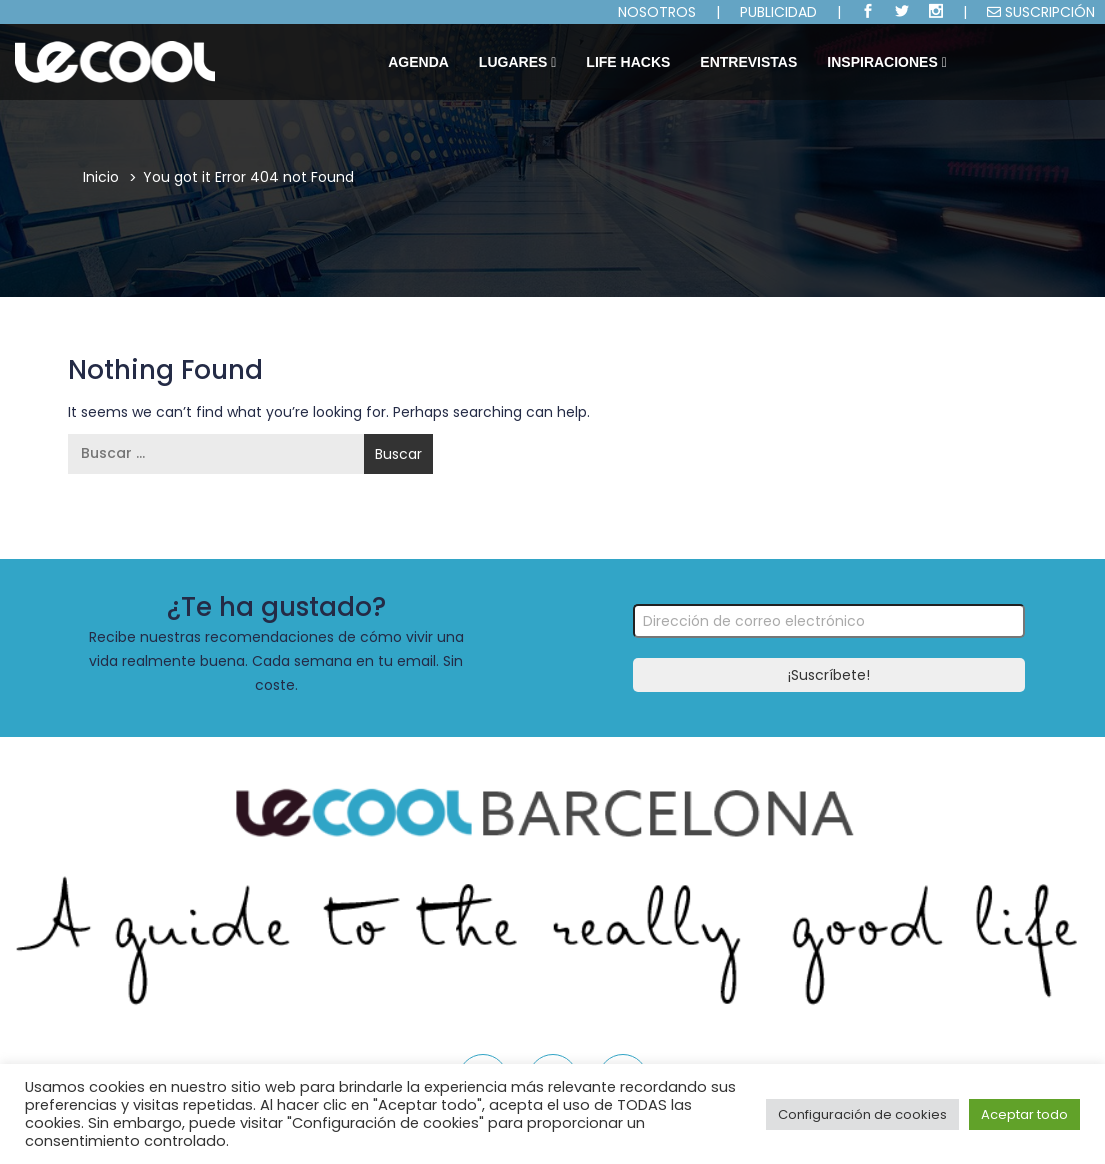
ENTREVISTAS (748, 62)
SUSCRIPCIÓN (1041, 12)
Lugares (517, 62)
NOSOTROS (657, 12)
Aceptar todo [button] (1024, 1114)
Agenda (418, 62)
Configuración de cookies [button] (862, 1114)
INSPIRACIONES (886, 62)
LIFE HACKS (628, 62)
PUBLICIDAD (778, 12)
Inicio (101, 177)
